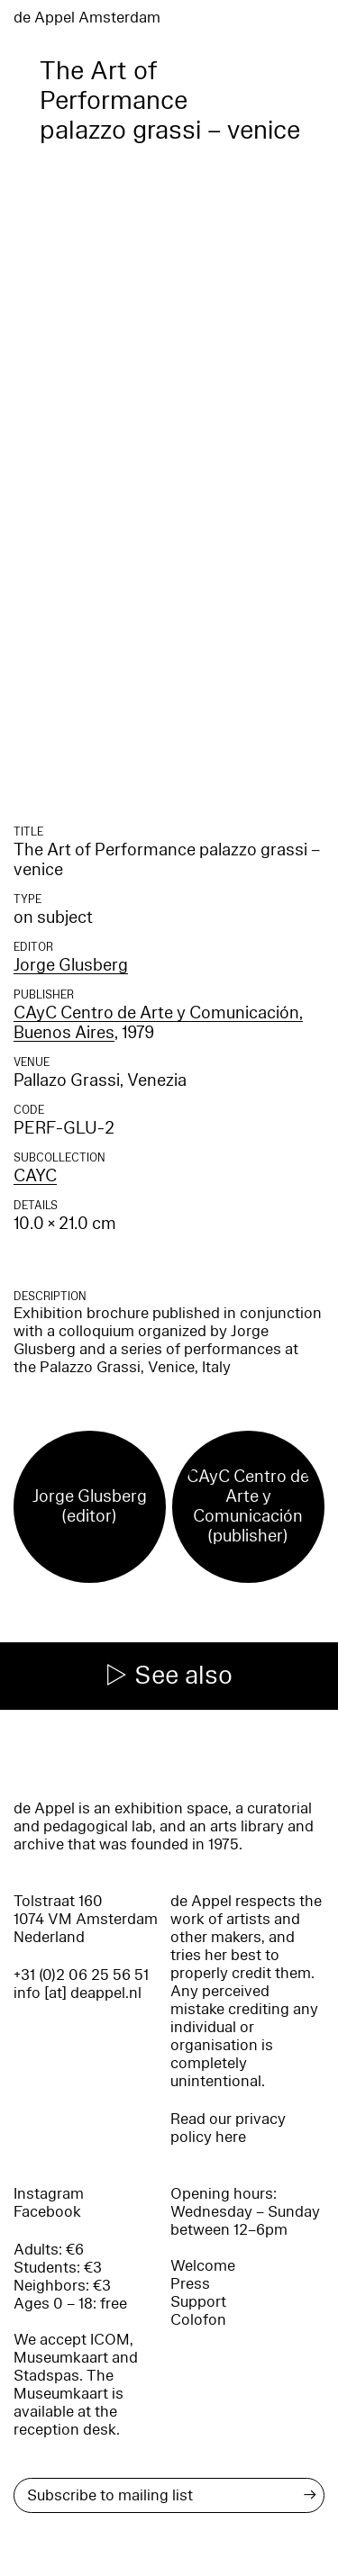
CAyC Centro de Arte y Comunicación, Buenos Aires (158, 1022)
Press (190, 2283)
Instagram (49, 2193)
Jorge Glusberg (71, 965)
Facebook (47, 2211)
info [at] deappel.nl (78, 1993)
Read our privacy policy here (228, 2128)
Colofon (198, 2319)
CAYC (35, 1176)
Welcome (202, 2265)
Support (198, 2301)
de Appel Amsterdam (87, 17)
